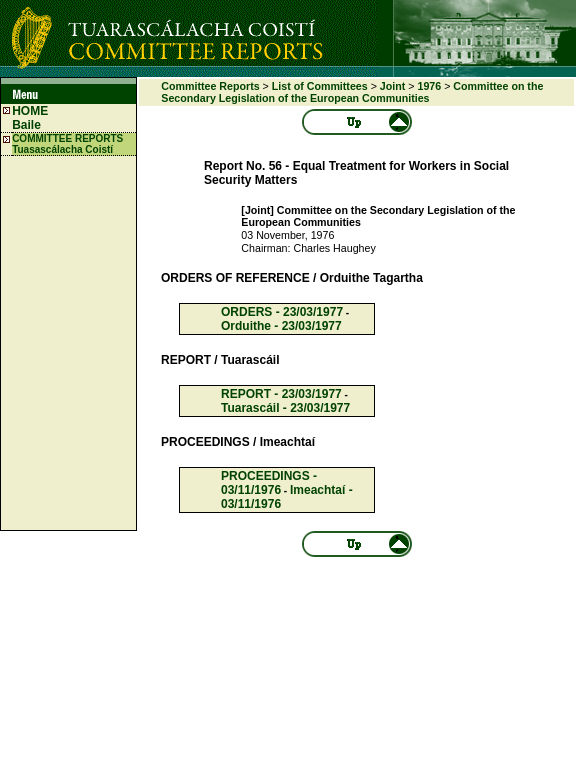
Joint (392, 86)
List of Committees (320, 86)
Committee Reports (210, 86)
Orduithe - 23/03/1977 (281, 326)
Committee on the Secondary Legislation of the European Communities (352, 92)
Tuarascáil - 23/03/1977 (285, 408)
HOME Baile (30, 118)
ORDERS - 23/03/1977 (282, 312)
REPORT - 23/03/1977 (281, 394)
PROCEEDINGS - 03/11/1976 (269, 483)
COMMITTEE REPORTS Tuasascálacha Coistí (67, 144)
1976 (429, 86)
